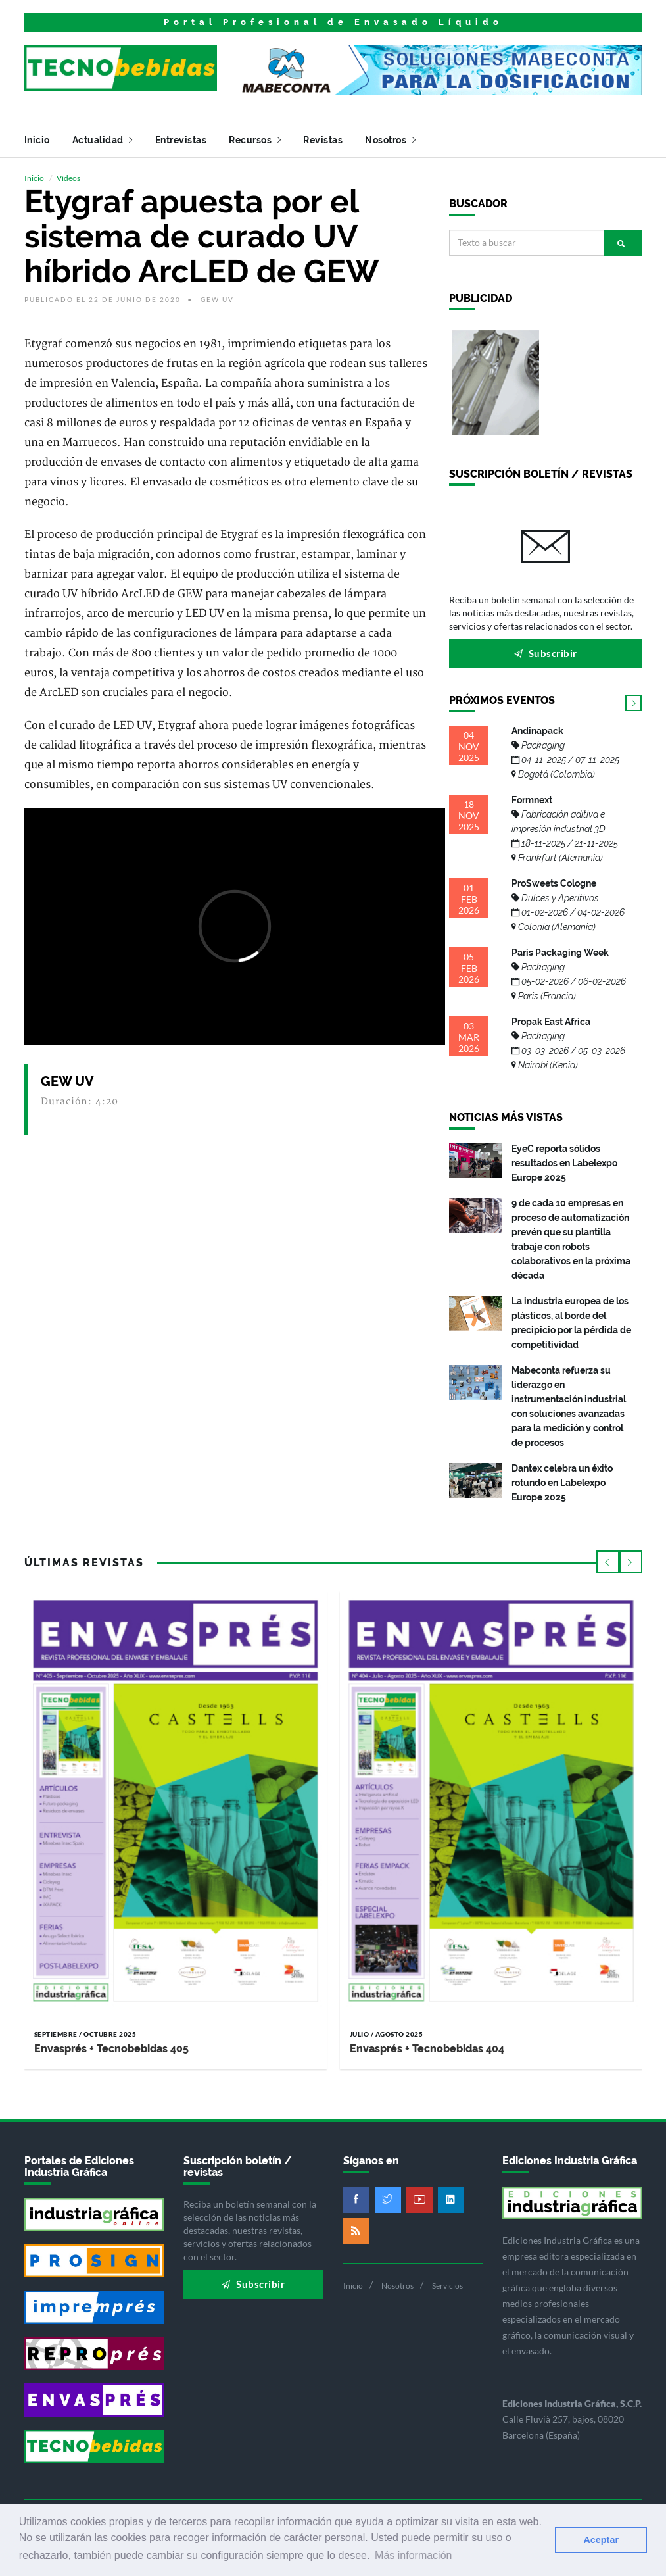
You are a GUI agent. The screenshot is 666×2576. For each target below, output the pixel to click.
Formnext (564, 829)
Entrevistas (181, 140)
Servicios (447, 2286)
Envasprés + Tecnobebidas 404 (427, 2049)
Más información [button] (413, 2555)
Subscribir (545, 653)
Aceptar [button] (601, 2540)
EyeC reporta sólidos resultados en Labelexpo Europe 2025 (564, 1163)
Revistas (323, 140)
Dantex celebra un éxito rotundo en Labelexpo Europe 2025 (562, 1482)
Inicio (37, 140)
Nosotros (390, 140)
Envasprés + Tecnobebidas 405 (111, 2049)
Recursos (255, 140)
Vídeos (68, 178)
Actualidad (102, 140)
